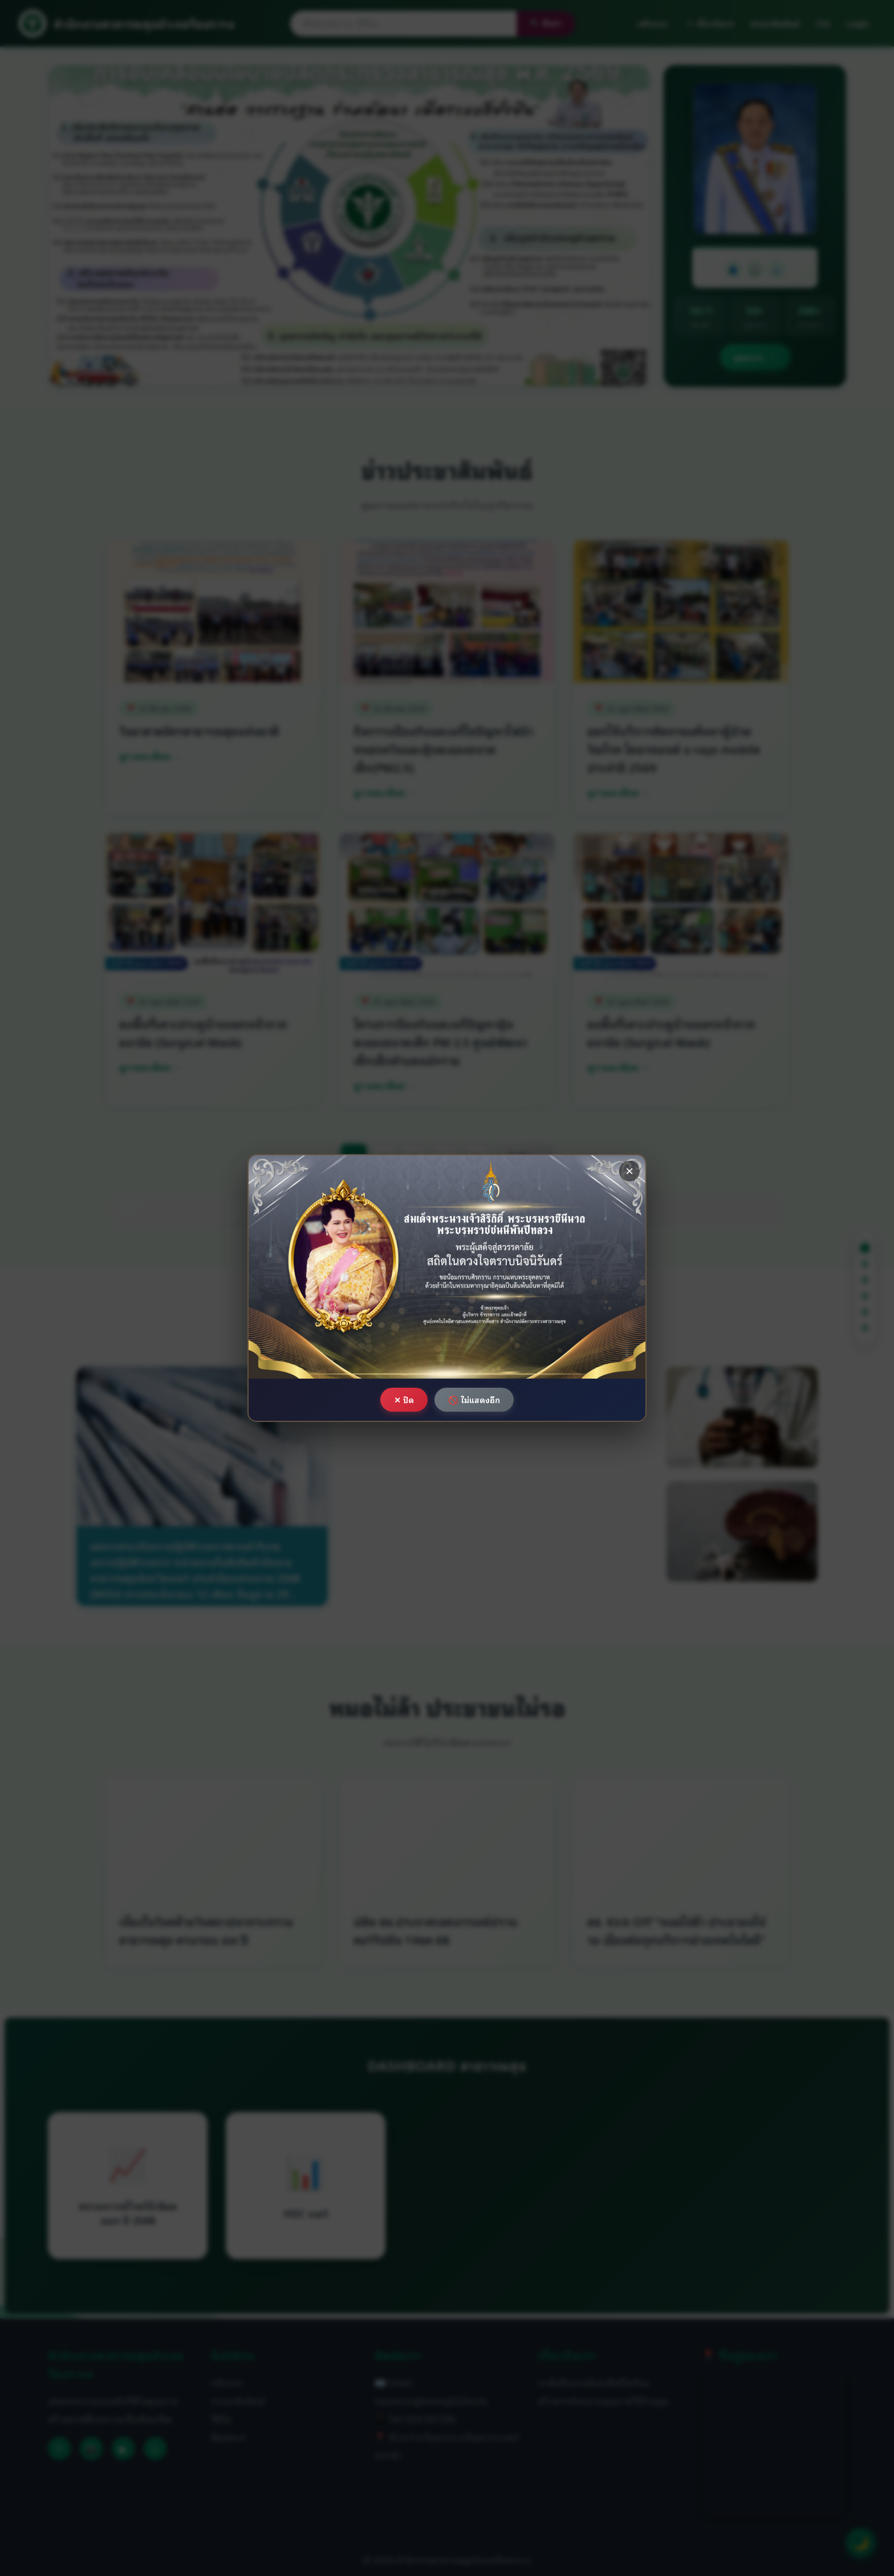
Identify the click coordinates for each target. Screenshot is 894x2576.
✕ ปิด (404, 1399)
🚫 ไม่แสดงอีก (474, 1399)
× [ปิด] (629, 1171)
